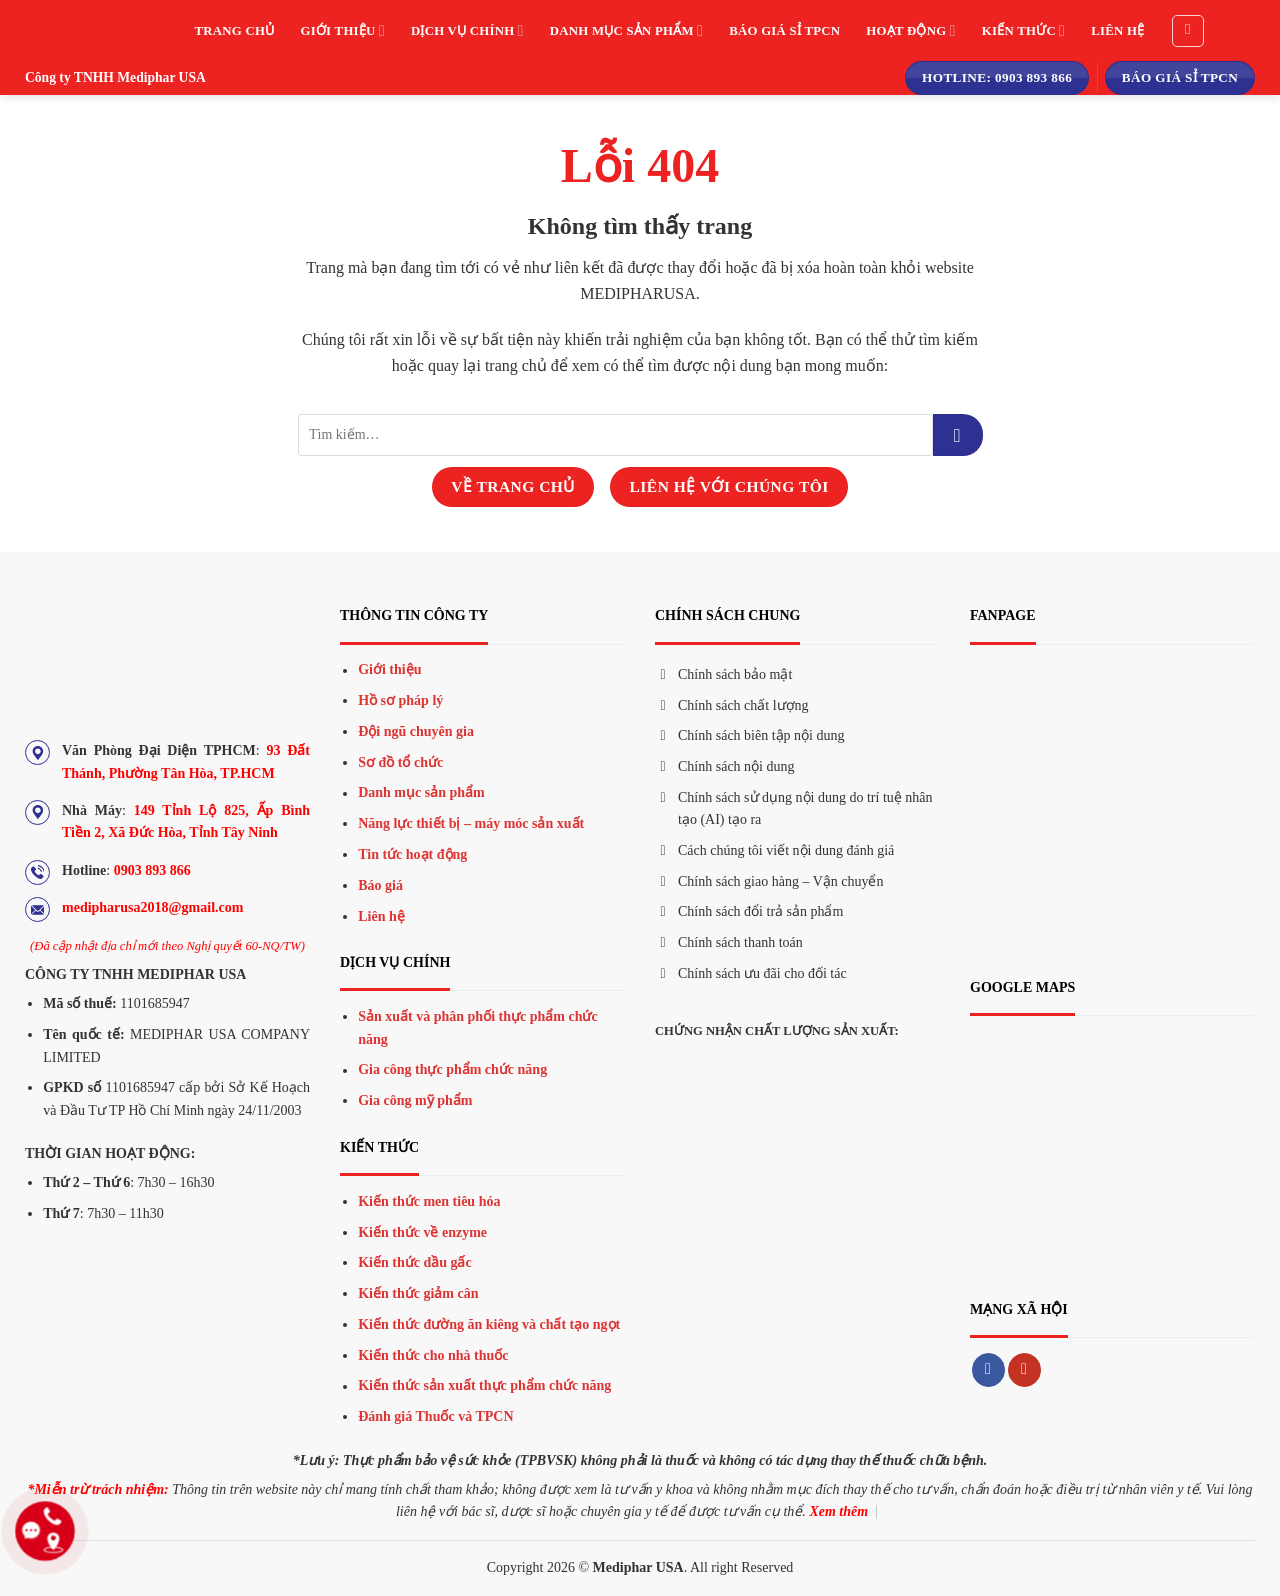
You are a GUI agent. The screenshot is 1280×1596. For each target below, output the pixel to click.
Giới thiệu (342, 30)
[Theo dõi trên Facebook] (988, 1370)
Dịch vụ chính (467, 30)
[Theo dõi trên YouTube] (1024, 1370)
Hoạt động (910, 30)
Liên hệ (1117, 31)
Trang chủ (235, 31)
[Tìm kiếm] (1188, 31)
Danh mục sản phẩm (626, 30)
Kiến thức (1023, 30)
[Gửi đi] (958, 435)
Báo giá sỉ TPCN (784, 31)
